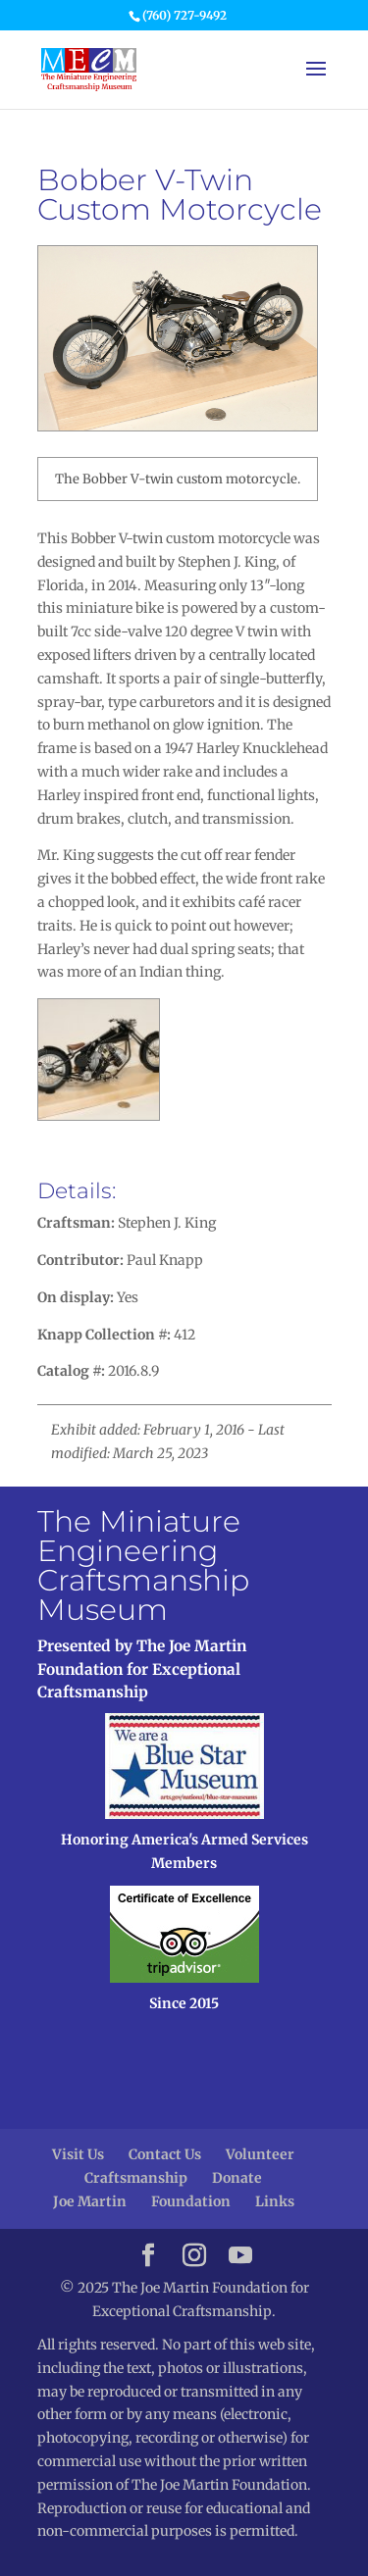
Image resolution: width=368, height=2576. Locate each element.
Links (274, 2201)
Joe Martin (90, 2201)
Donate (237, 2178)
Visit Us (78, 2154)
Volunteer (260, 2154)
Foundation (191, 2201)
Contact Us (165, 2154)
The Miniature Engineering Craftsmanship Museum (143, 1565)
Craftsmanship (135, 2178)
